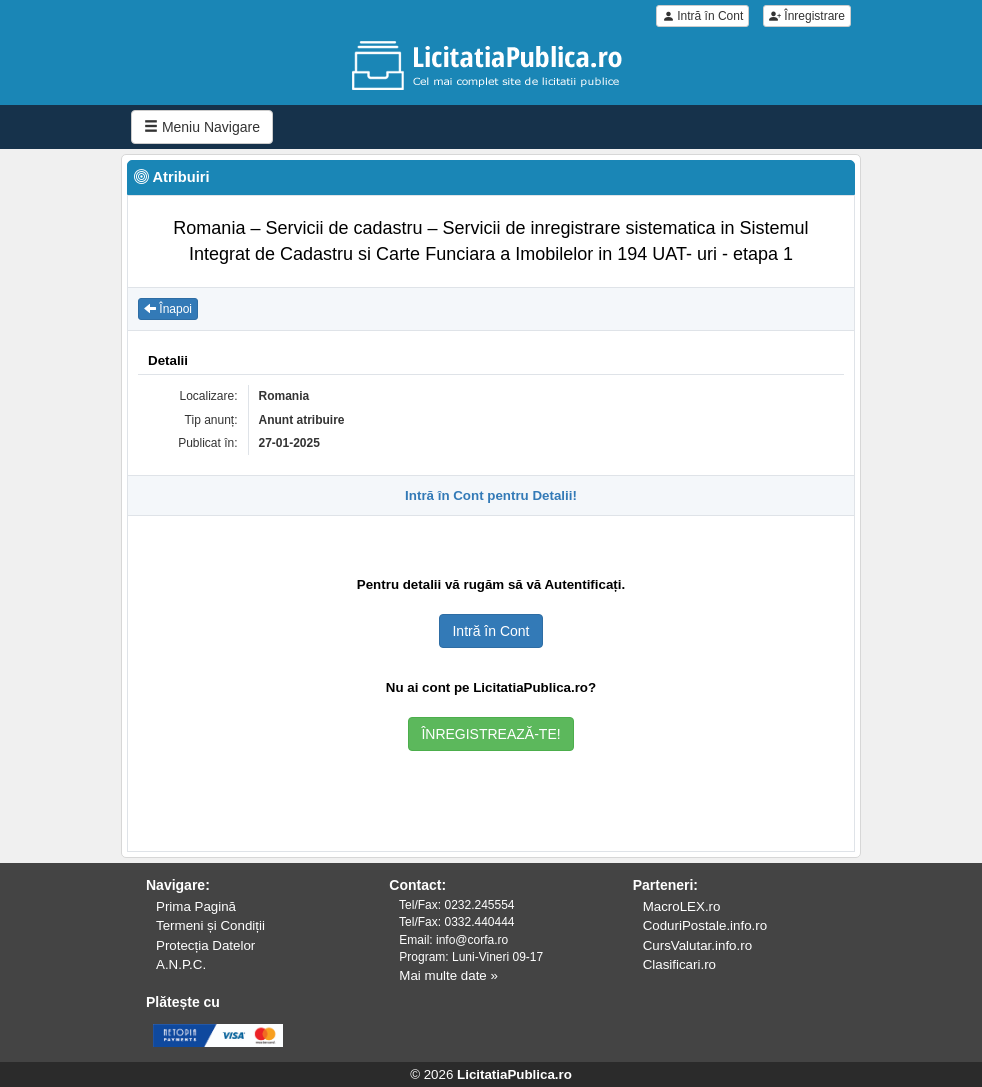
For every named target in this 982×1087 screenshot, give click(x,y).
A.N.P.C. (181, 964)
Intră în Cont (702, 16)
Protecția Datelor (205, 945)
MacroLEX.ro (682, 906)
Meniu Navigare (202, 127)
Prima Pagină (196, 906)
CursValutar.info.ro (697, 945)
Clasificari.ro (679, 964)
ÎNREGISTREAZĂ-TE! (490, 734)
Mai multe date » (448, 975)
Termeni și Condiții (210, 925)
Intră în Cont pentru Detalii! (491, 495)
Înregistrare (807, 16)
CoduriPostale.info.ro (705, 925)
